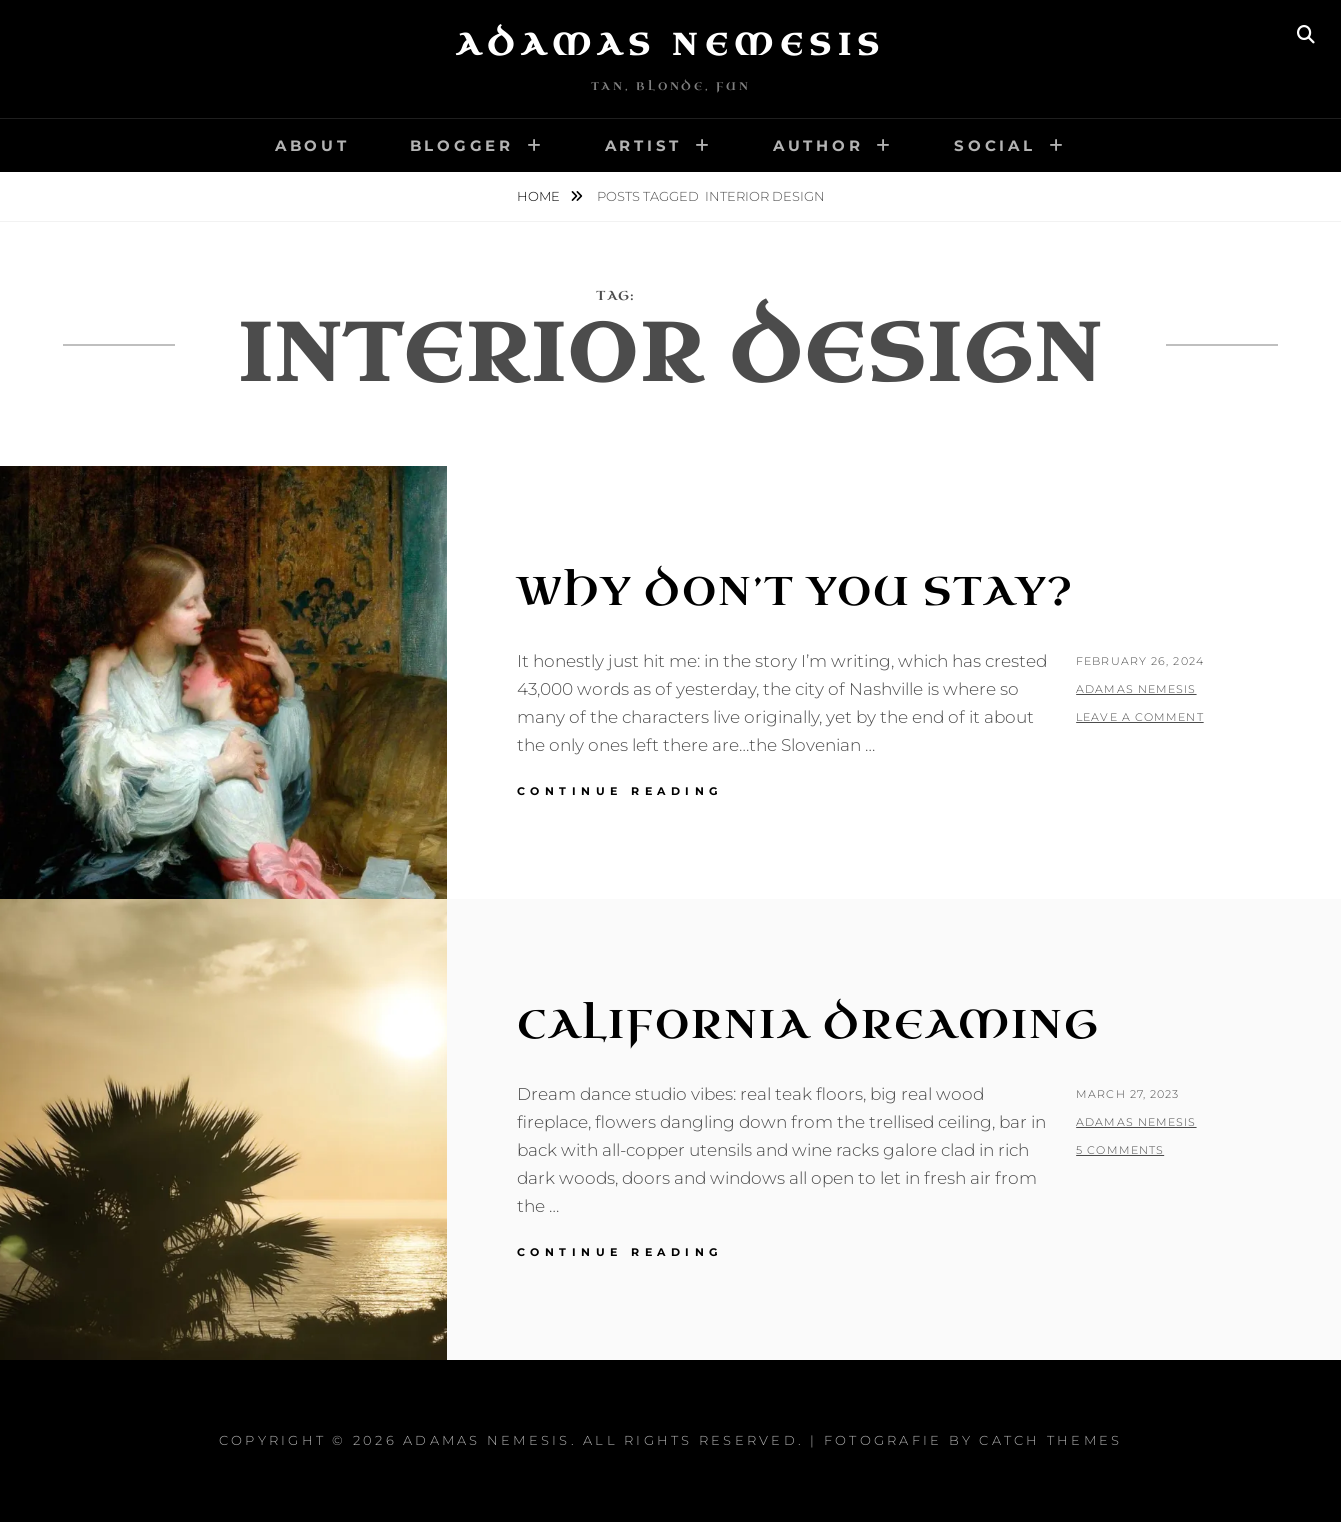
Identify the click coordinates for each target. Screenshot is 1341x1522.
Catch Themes (1050, 1440)
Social (995, 145)
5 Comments (1120, 1150)
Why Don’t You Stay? (795, 592)
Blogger (462, 145)
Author (818, 145)
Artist (644, 145)
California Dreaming (808, 1025)
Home (540, 196)
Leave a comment (1140, 717)
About (312, 145)
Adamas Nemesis (671, 45)
